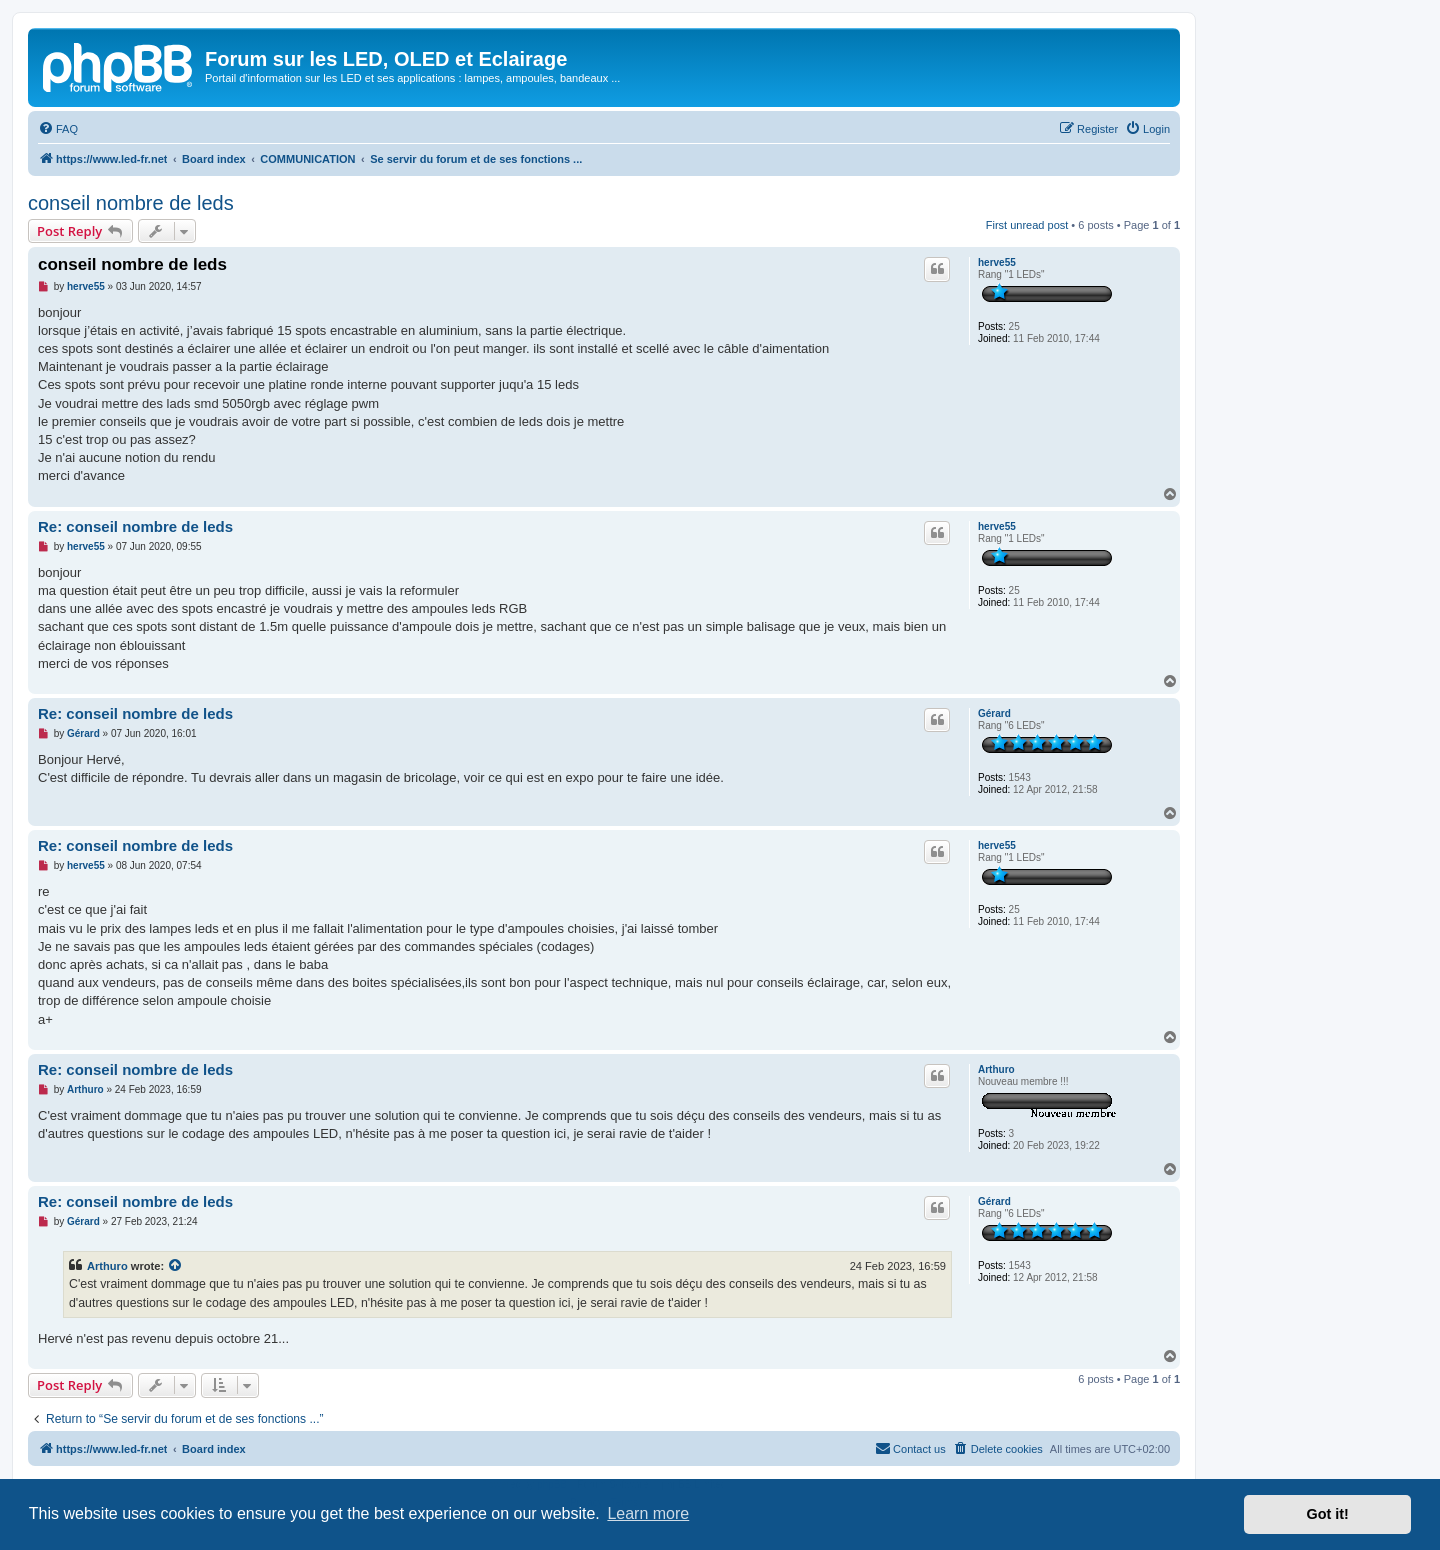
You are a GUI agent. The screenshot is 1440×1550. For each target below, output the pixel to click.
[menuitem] (58, 129)
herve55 (997, 262)
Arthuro (996, 1069)
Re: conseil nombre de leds (135, 526)
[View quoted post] (176, 1266)
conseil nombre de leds (131, 203)
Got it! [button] (1328, 1514)
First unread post (1027, 225)
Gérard (994, 713)
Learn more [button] (648, 1513)
